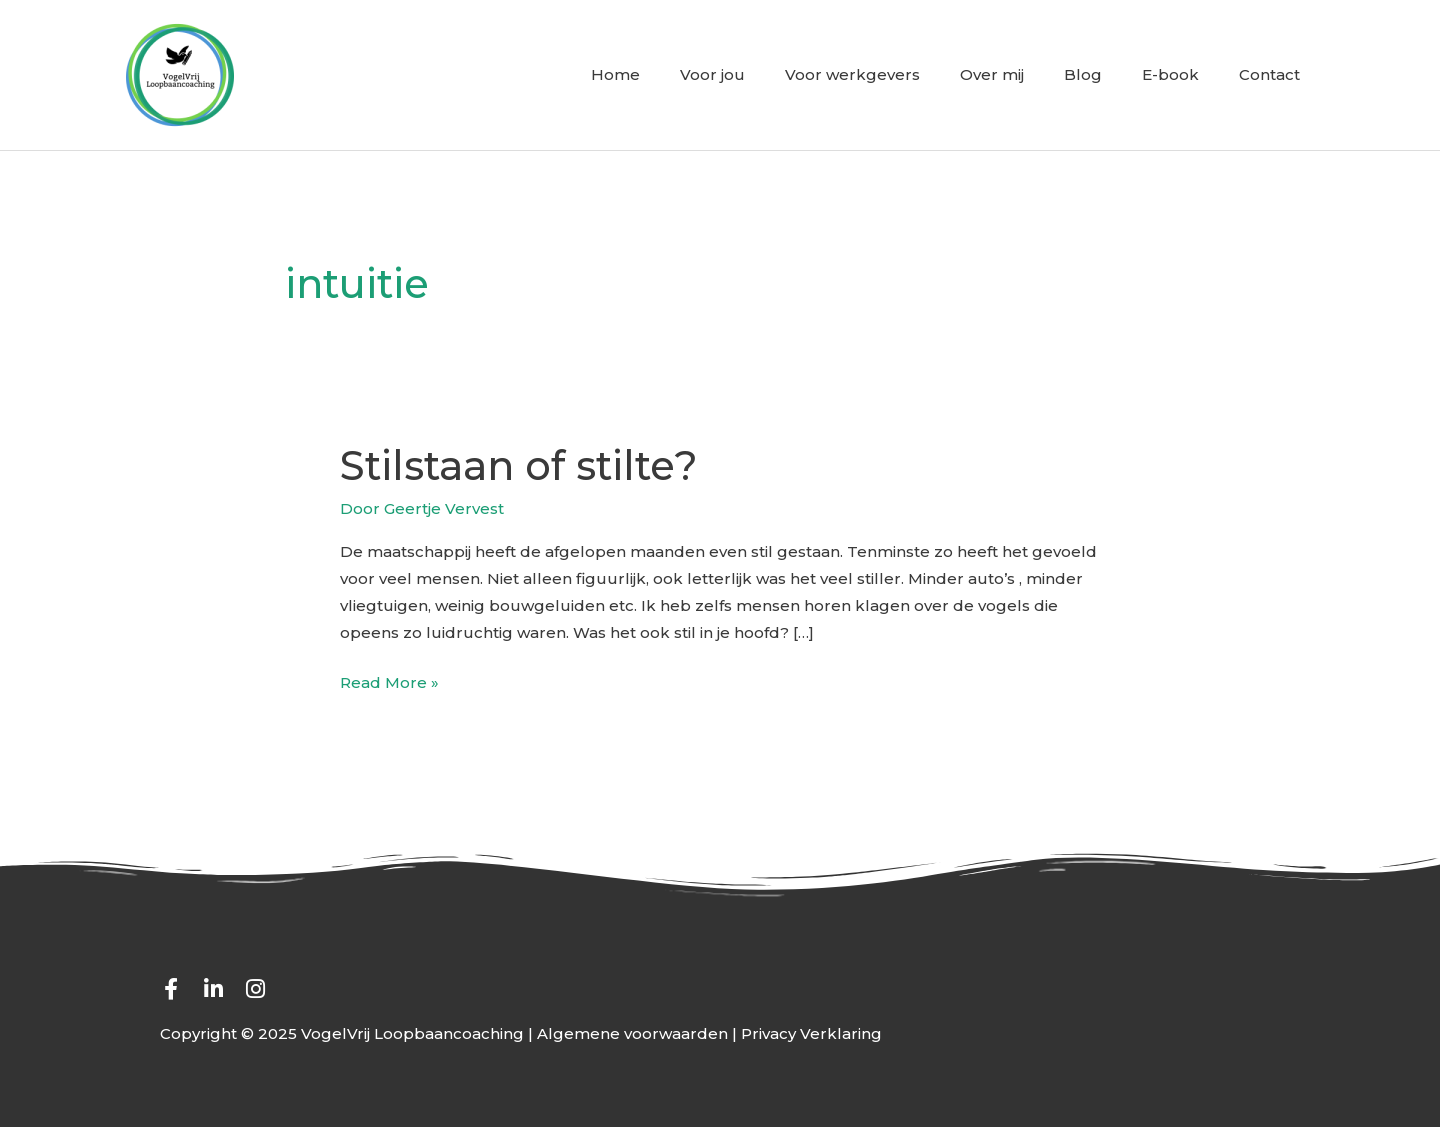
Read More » (389, 680)
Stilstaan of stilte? (519, 465)
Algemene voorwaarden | (639, 1033)
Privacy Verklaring (811, 1033)
